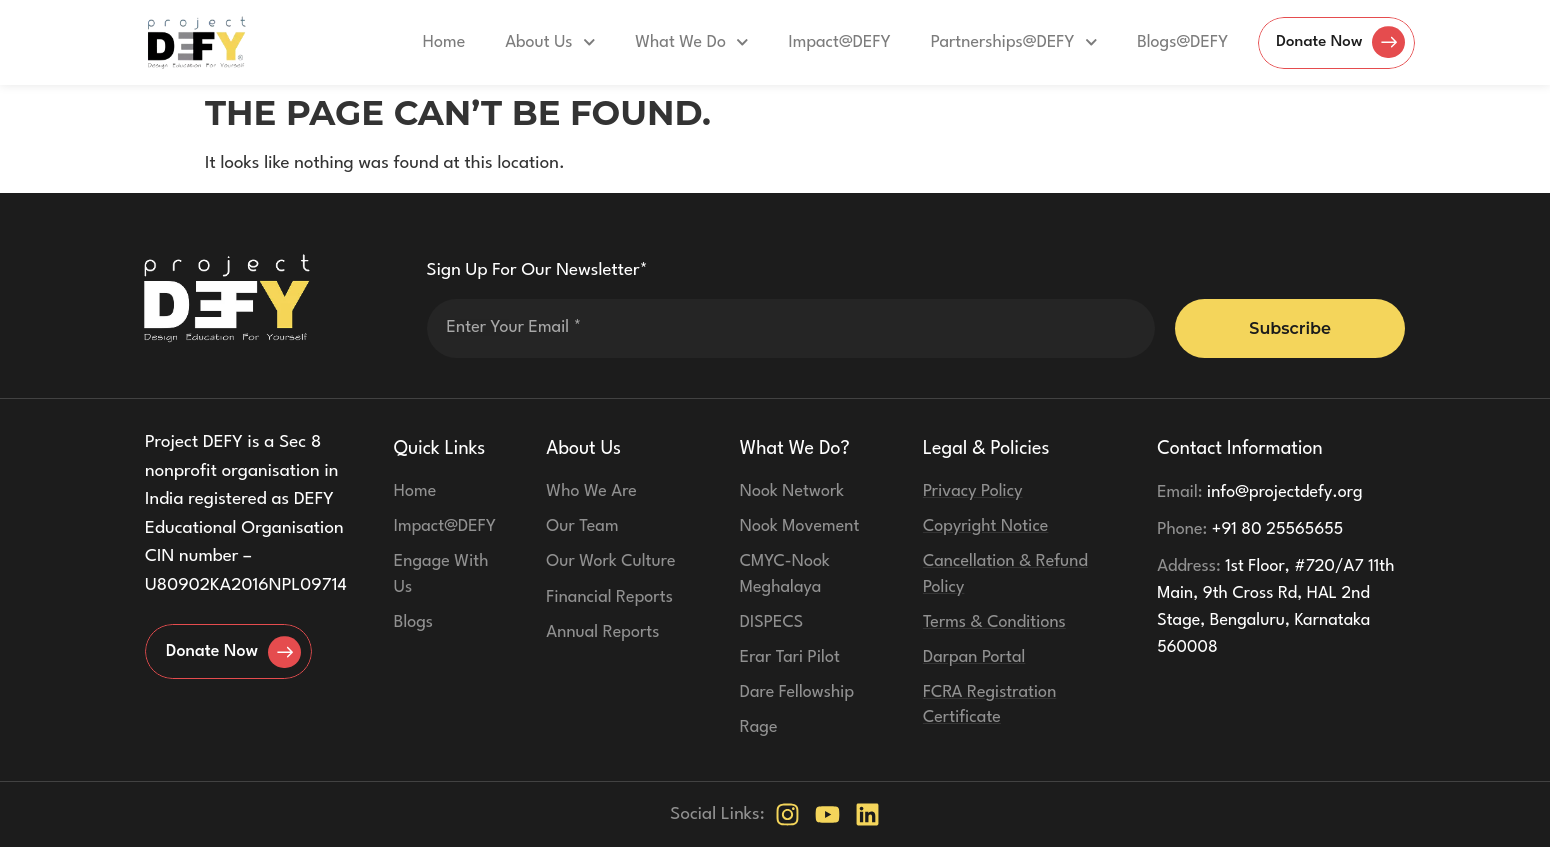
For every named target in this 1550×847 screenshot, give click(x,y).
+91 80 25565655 (1250, 529)
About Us (540, 42)
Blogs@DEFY (1172, 42)
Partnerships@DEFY (1004, 42)
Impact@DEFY (829, 42)
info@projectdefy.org (1260, 492)
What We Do (681, 42)
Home (434, 42)
